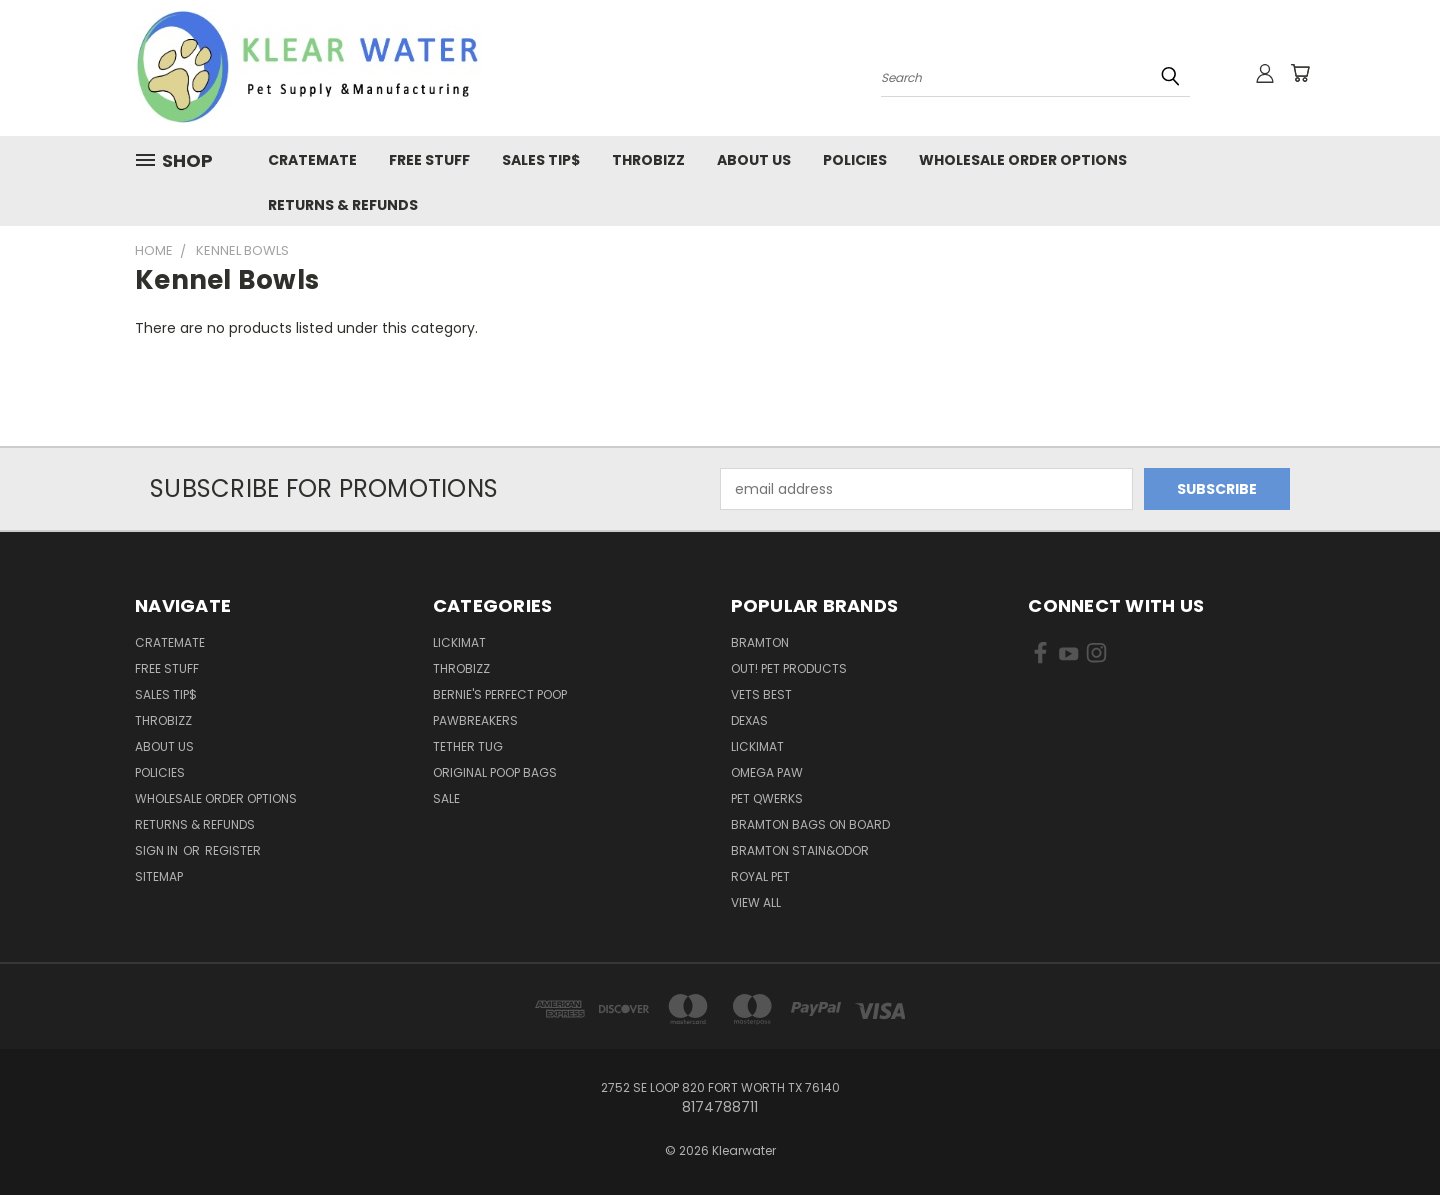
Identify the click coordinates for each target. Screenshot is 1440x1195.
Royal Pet (760, 876)
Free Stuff (429, 160)
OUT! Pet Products (789, 668)
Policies (855, 160)
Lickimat (757, 746)
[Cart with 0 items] (1300, 73)
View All (756, 902)
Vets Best (761, 694)
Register (233, 850)
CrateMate (312, 160)
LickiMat (459, 642)
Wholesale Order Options (1023, 160)
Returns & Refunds (343, 205)
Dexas (749, 720)
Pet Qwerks (767, 798)
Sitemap (159, 876)
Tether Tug (468, 746)
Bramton (760, 642)
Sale (446, 798)
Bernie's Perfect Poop (500, 694)
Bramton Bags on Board (810, 824)
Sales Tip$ (541, 160)
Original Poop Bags (495, 772)
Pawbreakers (475, 720)
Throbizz (648, 160)
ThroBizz (461, 668)
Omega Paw (767, 772)
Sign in (158, 850)
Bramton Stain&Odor (800, 850)
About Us (754, 160)
